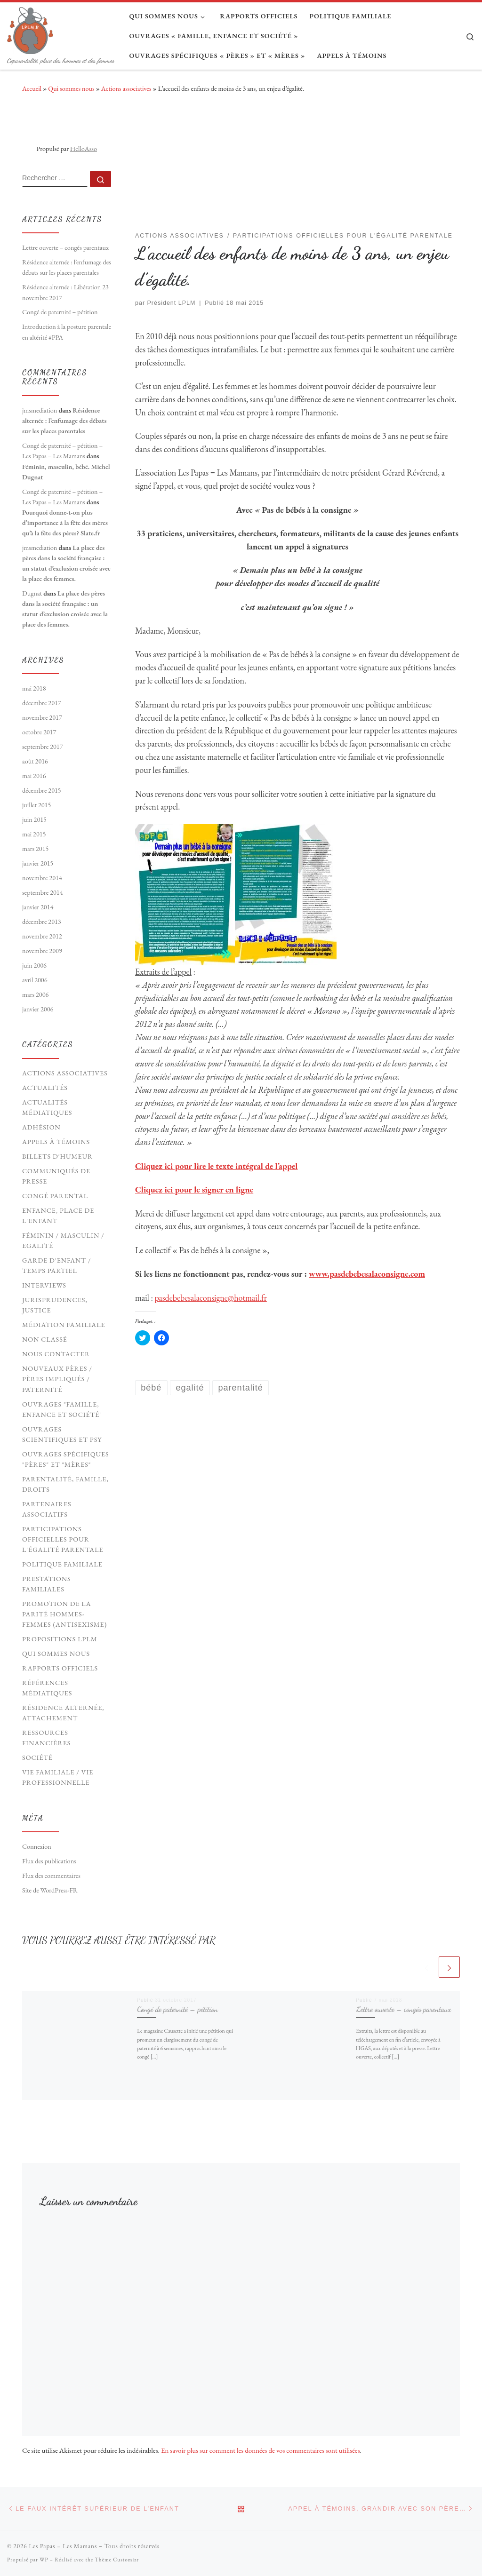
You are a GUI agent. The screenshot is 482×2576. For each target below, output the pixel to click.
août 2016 (35, 761)
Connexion (36, 1846)
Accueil (31, 88)
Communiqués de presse (56, 1176)
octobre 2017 (39, 732)
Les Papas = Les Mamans (63, 2546)
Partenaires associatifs (47, 1509)
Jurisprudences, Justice (55, 1305)
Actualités (45, 1087)
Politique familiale (62, 1564)
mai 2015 (34, 834)
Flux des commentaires (51, 1875)
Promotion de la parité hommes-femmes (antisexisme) (64, 1614)
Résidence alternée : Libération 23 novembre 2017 (65, 292)
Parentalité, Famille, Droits (65, 1484)
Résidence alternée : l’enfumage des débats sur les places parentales (66, 267)
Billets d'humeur (57, 1156)
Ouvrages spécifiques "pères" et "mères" (65, 1459)
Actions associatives (126, 88)
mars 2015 (35, 848)
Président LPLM (171, 303)
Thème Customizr (117, 2559)
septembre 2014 (42, 892)
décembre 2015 (41, 790)
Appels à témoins (56, 1141)
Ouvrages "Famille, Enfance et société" (62, 1409)
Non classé (44, 1339)
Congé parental (55, 1196)
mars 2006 (35, 994)
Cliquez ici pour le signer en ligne (194, 1189)
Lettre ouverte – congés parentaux (403, 2009)
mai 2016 (34, 775)
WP (44, 2559)
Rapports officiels (60, 1668)
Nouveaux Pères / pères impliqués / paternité (57, 1378)
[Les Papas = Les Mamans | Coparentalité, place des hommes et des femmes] (30, 28)
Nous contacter (56, 1354)
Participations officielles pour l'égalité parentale (63, 1539)
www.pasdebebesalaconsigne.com (367, 1273)
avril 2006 (35, 980)
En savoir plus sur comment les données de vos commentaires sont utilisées (260, 2450)
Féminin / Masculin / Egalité (63, 1240)
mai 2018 (34, 688)
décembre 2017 (41, 703)
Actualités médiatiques (47, 1107)
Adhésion (41, 1127)
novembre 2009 (42, 950)
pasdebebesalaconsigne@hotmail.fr (211, 1297)
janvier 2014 (37, 907)
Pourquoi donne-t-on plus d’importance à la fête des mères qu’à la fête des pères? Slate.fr (65, 522)
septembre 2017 (42, 746)
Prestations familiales (46, 1583)
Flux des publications (49, 1861)
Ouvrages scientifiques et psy (62, 1434)
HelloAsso (83, 148)
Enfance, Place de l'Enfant (58, 1215)
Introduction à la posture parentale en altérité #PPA (66, 331)
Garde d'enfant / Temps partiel (56, 1265)
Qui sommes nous (71, 88)
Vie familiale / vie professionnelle (57, 1777)
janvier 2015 (37, 863)
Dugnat (32, 593)
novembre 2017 (42, 717)
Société (37, 1757)
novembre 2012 (42, 936)
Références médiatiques (47, 1687)
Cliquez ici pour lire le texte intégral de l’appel (216, 1166)
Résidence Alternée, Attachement (63, 1712)
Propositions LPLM (59, 1639)
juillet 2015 (36, 805)
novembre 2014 (42, 878)
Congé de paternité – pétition (177, 2009)
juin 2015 (34, 819)
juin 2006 (34, 965)
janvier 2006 (37, 1009)
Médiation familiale (63, 1324)
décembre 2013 (41, 921)
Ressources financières (46, 1737)
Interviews (44, 1285)
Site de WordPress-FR (50, 1890)
